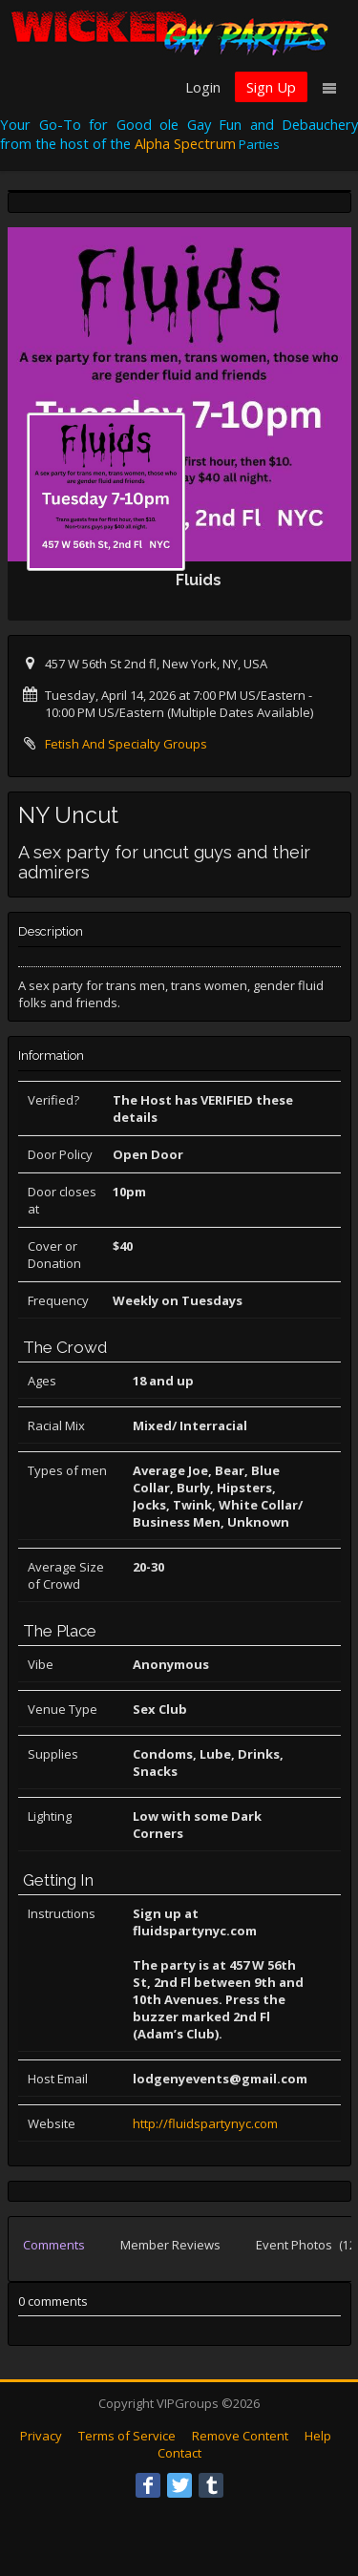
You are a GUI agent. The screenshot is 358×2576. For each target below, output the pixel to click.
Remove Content (240, 2435)
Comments (54, 2244)
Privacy (41, 2435)
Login (203, 86)
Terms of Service (127, 2435)
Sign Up (271, 86)
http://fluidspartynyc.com (205, 2123)
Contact (179, 2452)
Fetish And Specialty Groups (126, 743)
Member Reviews (170, 2244)
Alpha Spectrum (185, 143)
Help (318, 2435)
